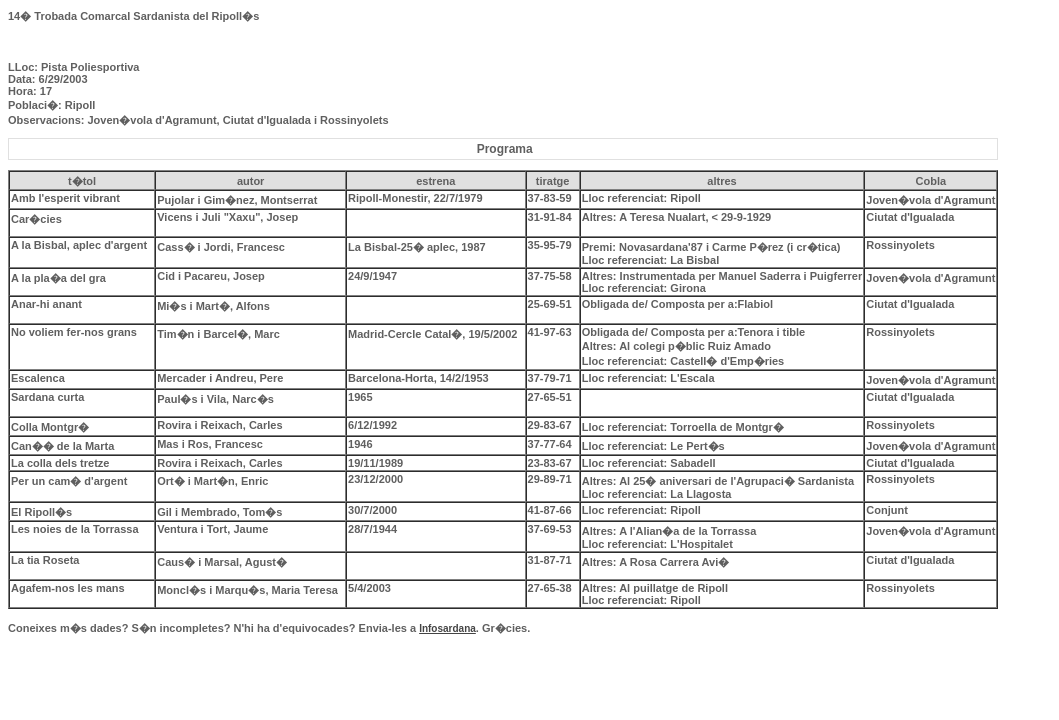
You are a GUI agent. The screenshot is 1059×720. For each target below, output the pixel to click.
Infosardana (447, 628)
